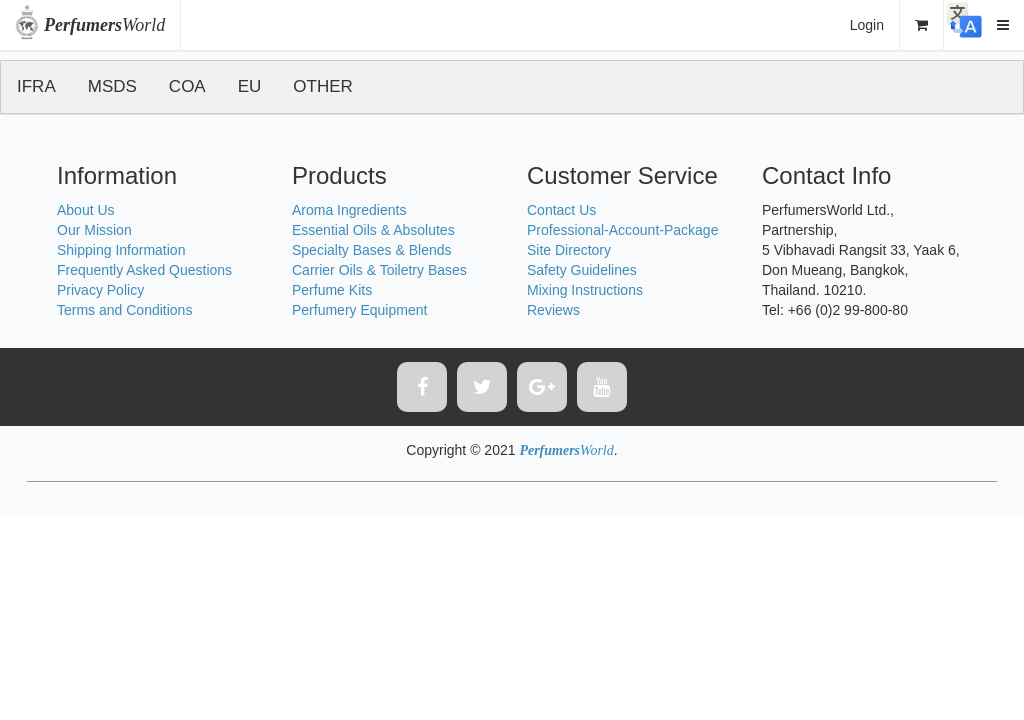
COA (187, 86)
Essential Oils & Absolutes (373, 230)
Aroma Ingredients (349, 210)
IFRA (36, 86)
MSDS (112, 86)
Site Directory (569, 250)
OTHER (323, 86)
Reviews (553, 310)
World (104, 25)
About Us (86, 210)
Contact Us (561, 210)
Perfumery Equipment (359, 310)
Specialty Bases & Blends (372, 250)
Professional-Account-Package (622, 230)
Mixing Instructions (585, 290)
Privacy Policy (100, 290)
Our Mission (94, 230)
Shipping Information (121, 250)
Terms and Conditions (124, 310)
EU (250, 86)
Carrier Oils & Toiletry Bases (379, 270)
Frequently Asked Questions (144, 270)
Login (867, 25)
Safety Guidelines (582, 270)
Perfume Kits (332, 290)
